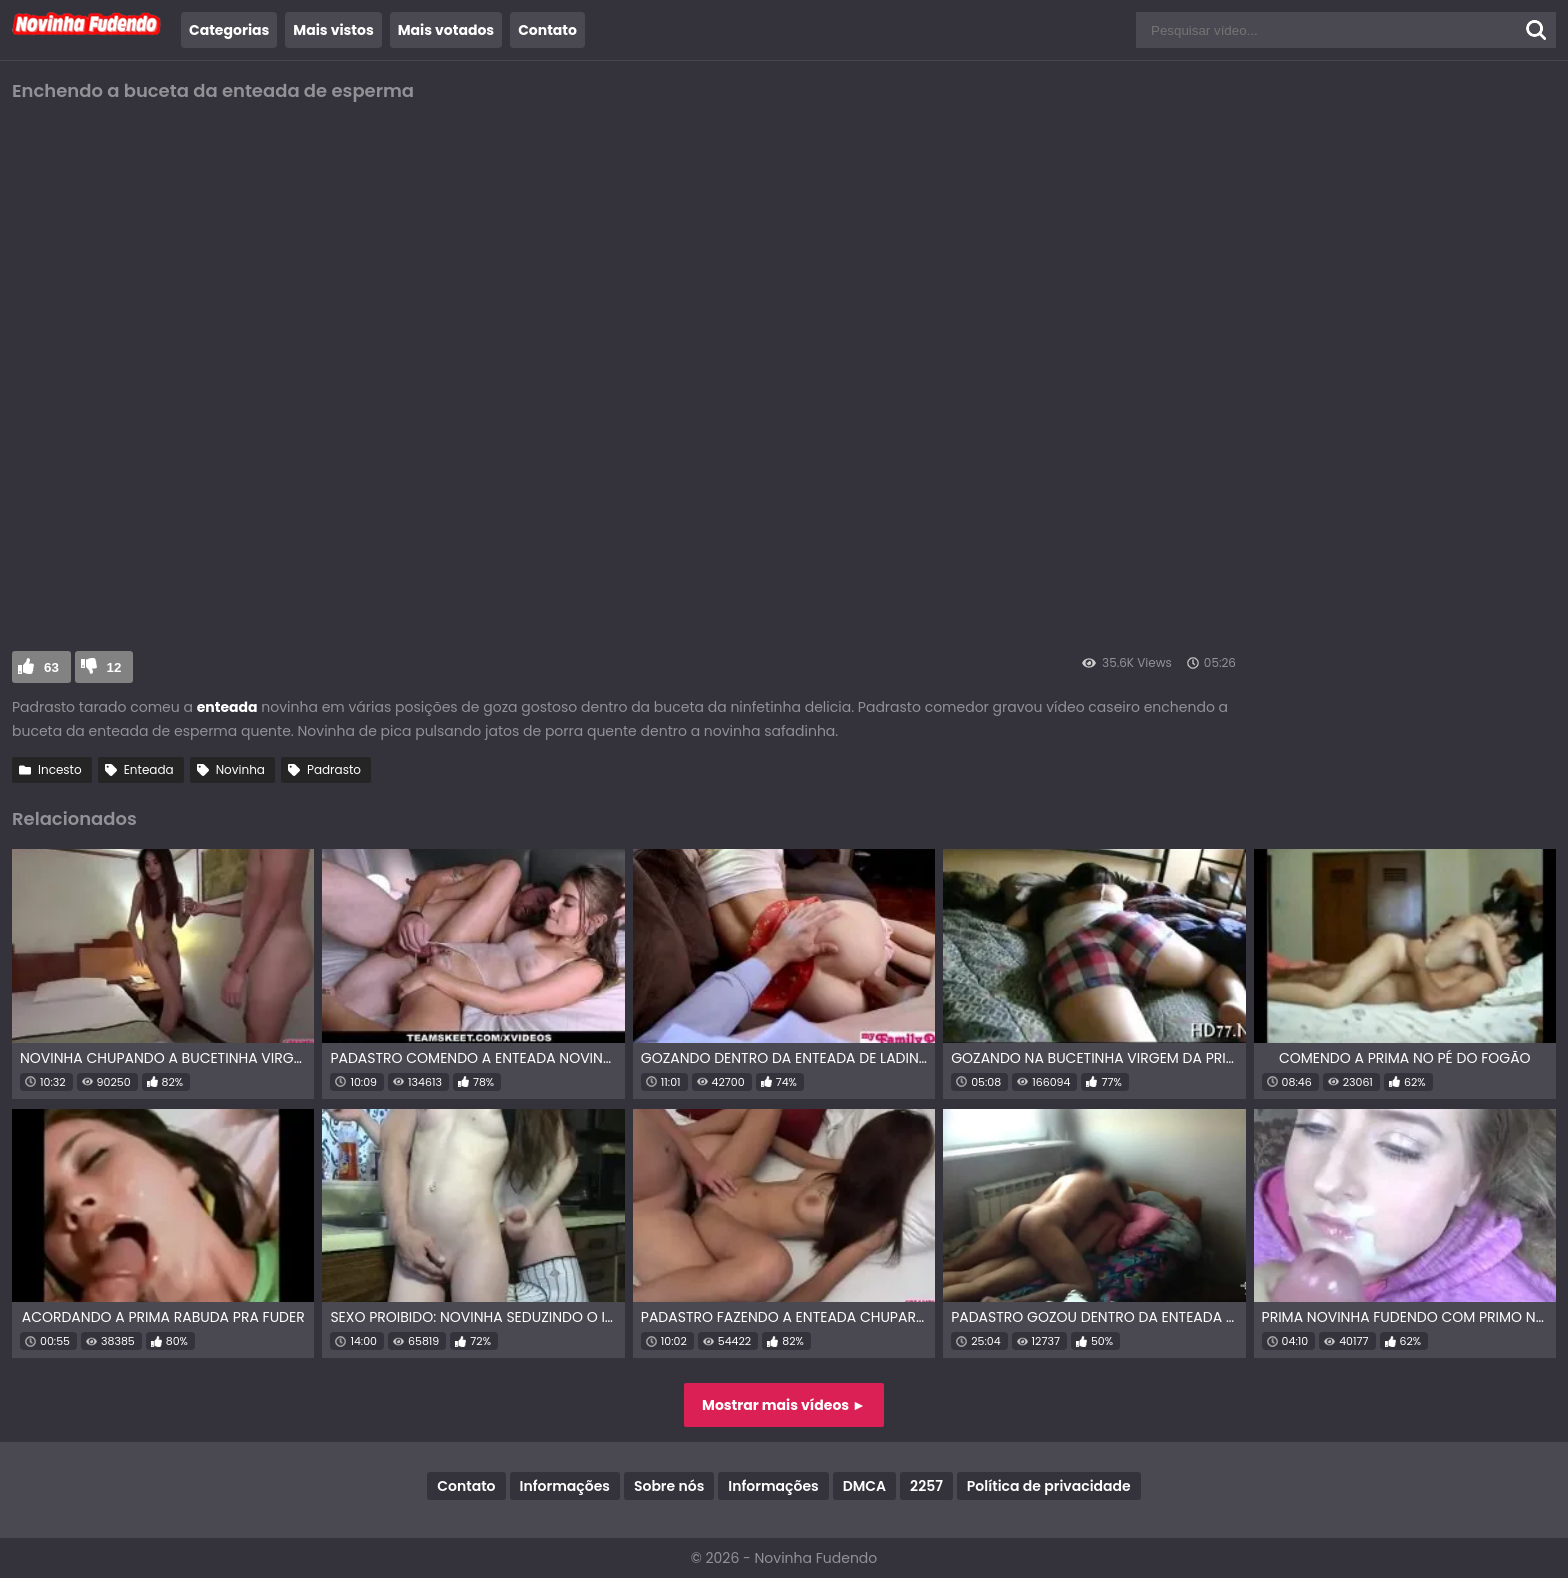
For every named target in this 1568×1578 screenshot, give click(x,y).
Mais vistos (333, 30)
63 (51, 667)
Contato (547, 30)
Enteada (149, 769)
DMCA (864, 1486)
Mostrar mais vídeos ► (784, 1405)
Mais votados (446, 30)
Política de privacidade (1049, 1486)
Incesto (60, 769)
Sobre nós (669, 1486)
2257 (926, 1486)
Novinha (240, 769)
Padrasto (334, 769)
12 (114, 667)
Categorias (229, 30)
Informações (565, 1486)
